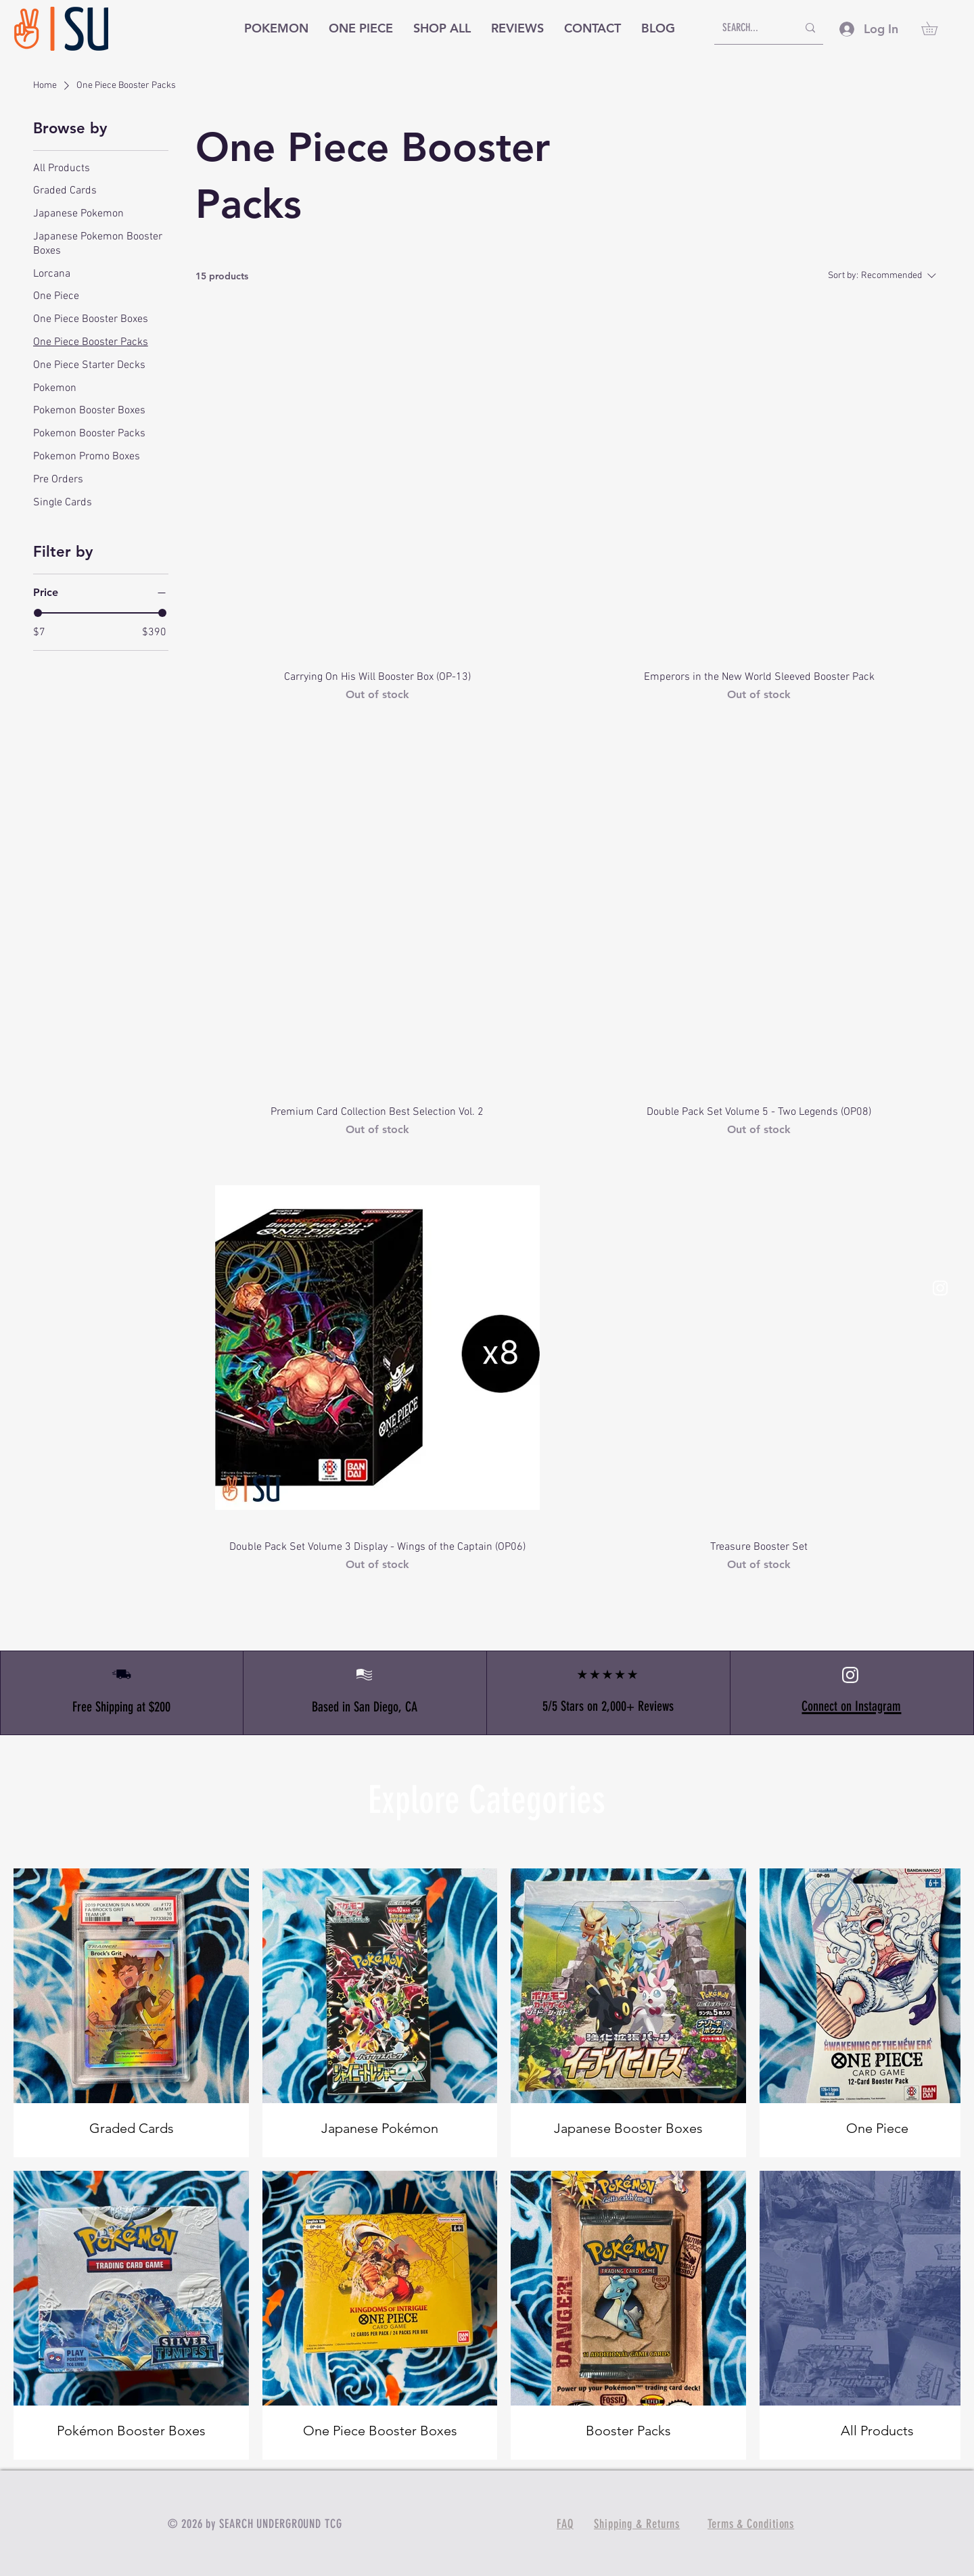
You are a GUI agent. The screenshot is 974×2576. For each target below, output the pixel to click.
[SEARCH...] (749, 28)
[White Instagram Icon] (940, 1288)
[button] (935, 28)
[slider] (38, 613)
